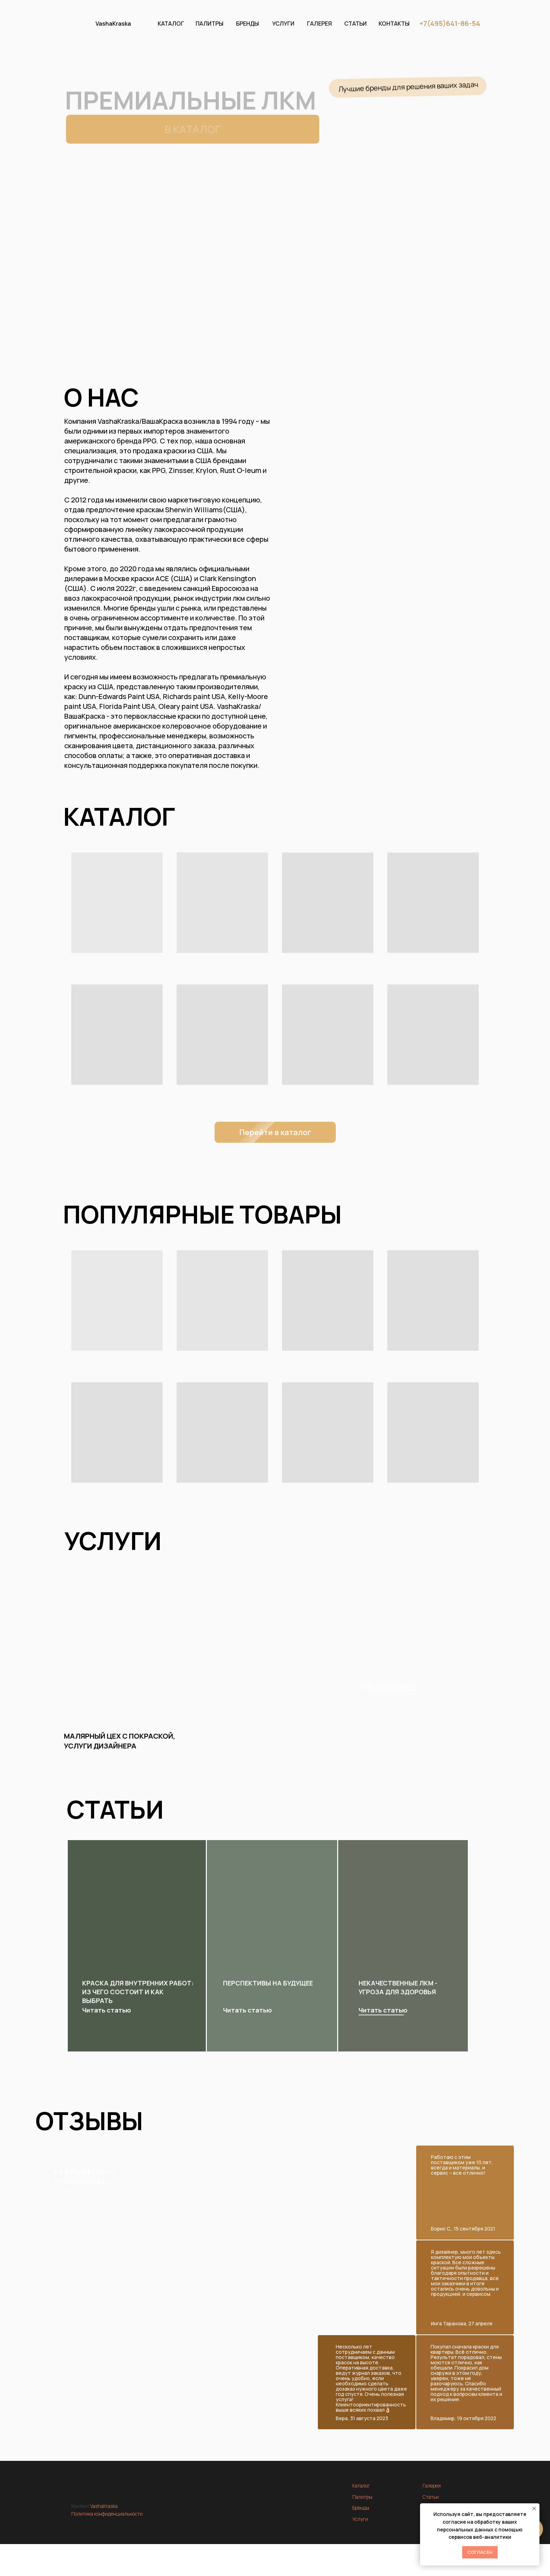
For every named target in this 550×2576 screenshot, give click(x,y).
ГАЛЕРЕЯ (319, 23)
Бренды (360, 2507)
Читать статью (383, 2010)
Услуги (360, 2519)
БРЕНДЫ (247, 23)
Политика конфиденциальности (107, 2513)
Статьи (431, 2496)
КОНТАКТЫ (394, 23)
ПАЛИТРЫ (209, 23)
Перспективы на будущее (268, 1983)
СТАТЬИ (355, 23)
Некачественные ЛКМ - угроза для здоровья (398, 1987)
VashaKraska (113, 23)
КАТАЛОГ (171, 23)
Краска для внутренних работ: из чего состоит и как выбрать (138, 1992)
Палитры (362, 2496)
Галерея (432, 2485)
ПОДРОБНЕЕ (388, 1687)
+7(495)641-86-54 (449, 23)
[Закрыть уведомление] (534, 2508)
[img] (404, 1924)
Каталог (361, 2485)
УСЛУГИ (283, 23)
